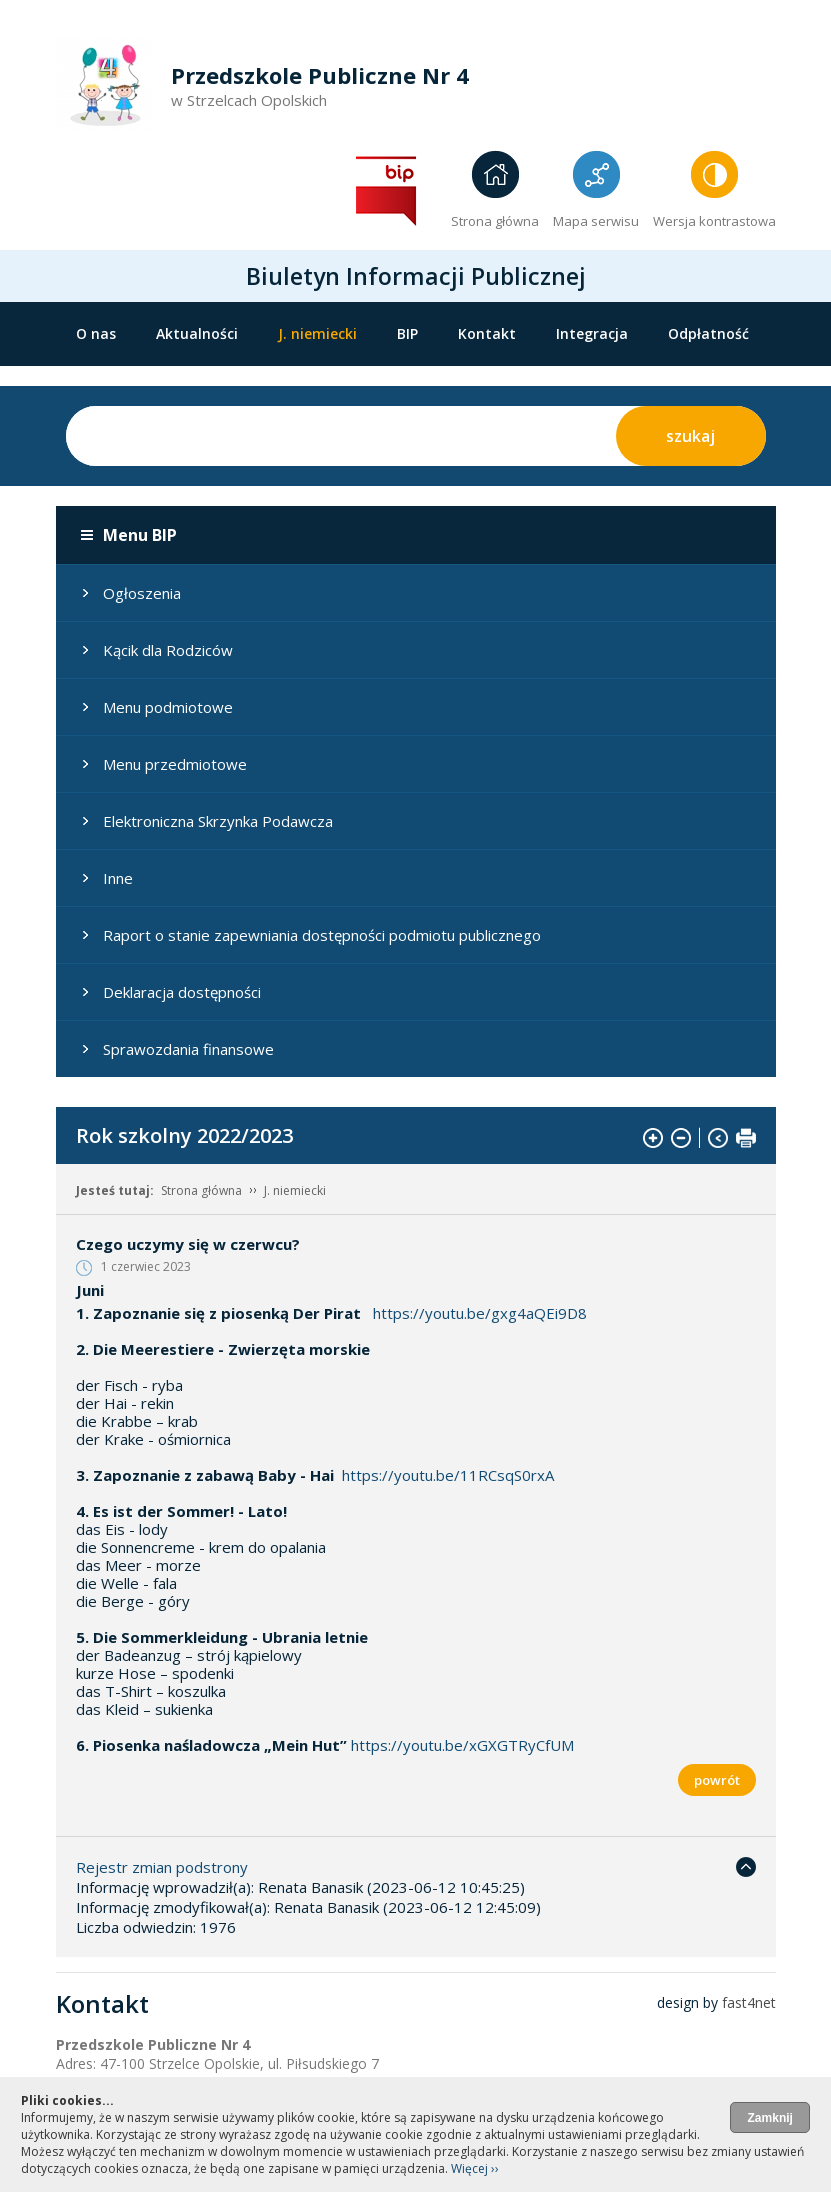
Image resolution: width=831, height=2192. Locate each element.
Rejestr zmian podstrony (162, 1867)
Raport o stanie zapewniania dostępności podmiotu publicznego (322, 935)
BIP (407, 333)
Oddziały (107, 374)
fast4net (749, 2002)
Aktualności (197, 333)
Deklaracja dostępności (182, 992)
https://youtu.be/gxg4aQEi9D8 (480, 1313)
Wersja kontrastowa (714, 221)
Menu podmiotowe (168, 707)
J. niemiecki (317, 333)
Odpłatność (708, 333)
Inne (118, 878)
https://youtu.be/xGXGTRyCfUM (462, 1745)
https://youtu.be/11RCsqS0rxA (448, 1475)
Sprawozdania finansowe (188, 1049)
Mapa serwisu (596, 221)
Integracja (592, 333)
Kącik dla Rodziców (168, 650)
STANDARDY (220, 374)
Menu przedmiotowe (175, 764)
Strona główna (495, 221)
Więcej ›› (475, 2168)
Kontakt (487, 333)
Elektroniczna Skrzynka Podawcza (218, 821)
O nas (96, 333)
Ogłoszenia (142, 593)
